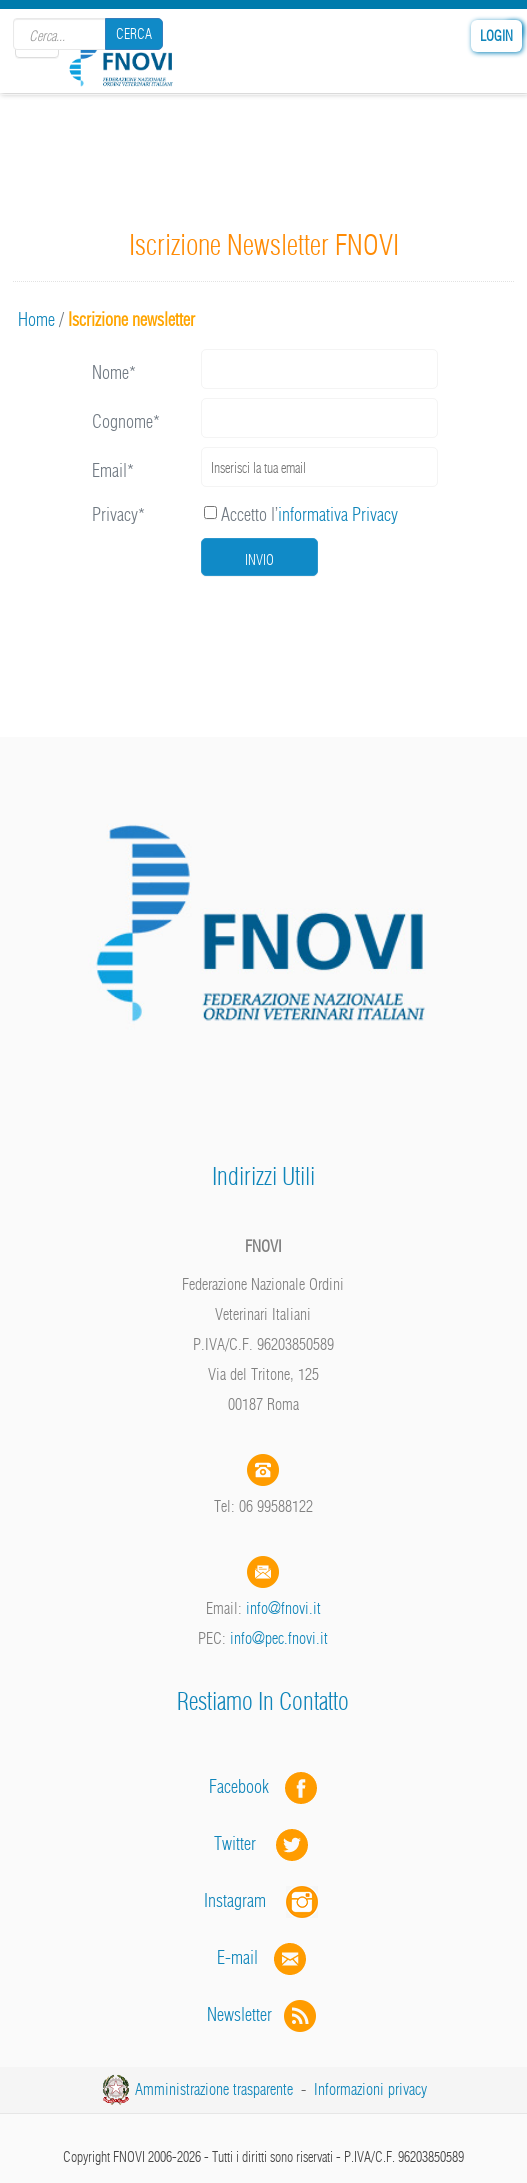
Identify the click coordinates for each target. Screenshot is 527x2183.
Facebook (245, 1786)
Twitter (263, 1843)
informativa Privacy (338, 514)
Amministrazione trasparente (214, 2089)
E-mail (237, 1957)
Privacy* (118, 514)
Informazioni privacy (370, 2089)
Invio (259, 560)
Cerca (134, 34)
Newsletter (263, 2014)
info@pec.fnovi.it (279, 1638)
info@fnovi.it (283, 1608)
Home (36, 319)
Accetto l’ (301, 514)
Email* (113, 470)
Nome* (114, 372)
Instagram (263, 1900)
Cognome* (126, 421)
